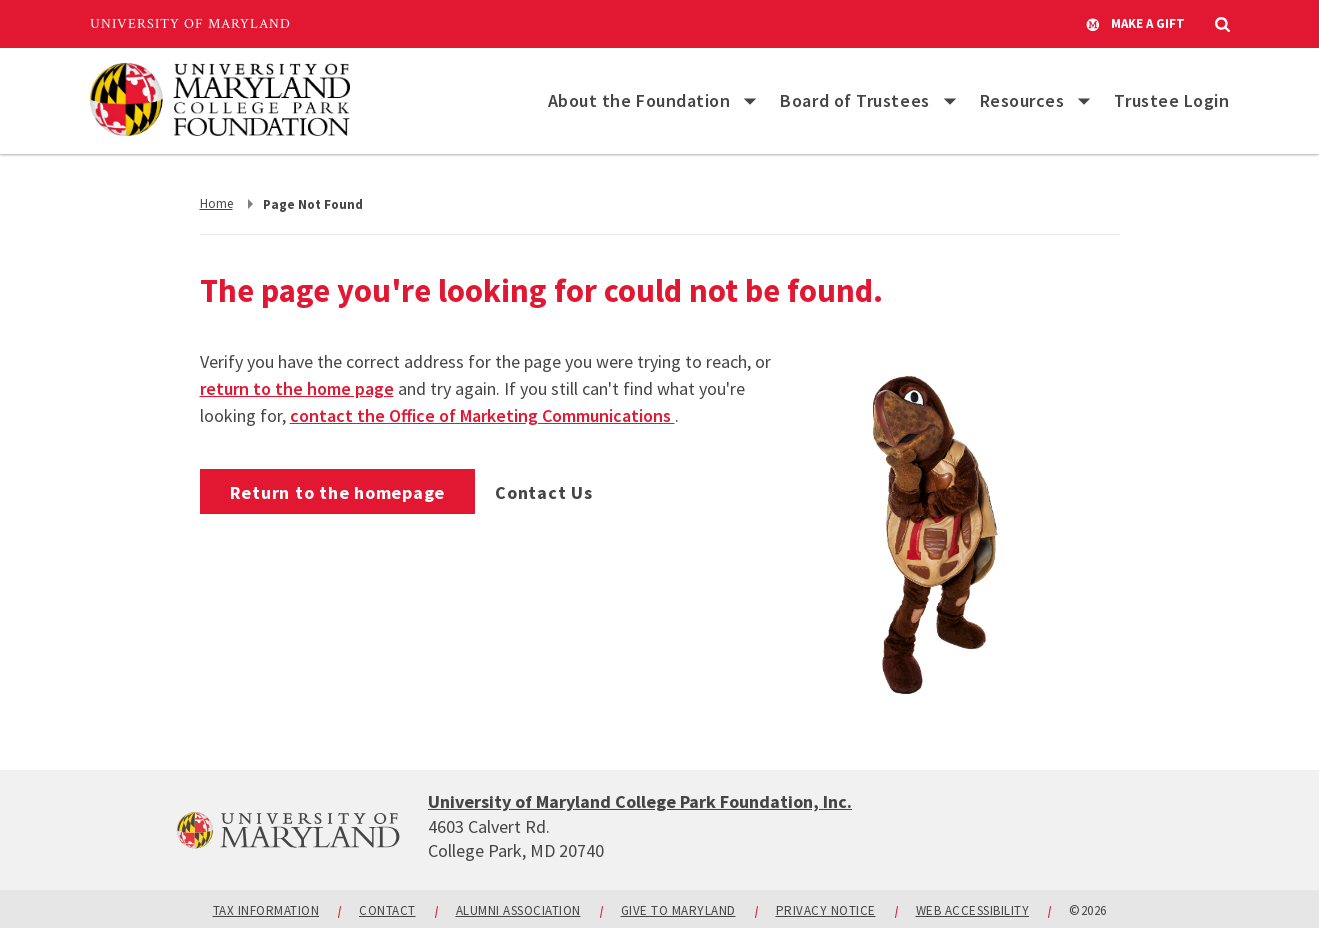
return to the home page (297, 388)
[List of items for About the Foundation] (750, 101)
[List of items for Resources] (1084, 101)
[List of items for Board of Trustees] (950, 101)
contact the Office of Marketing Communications (482, 415)
